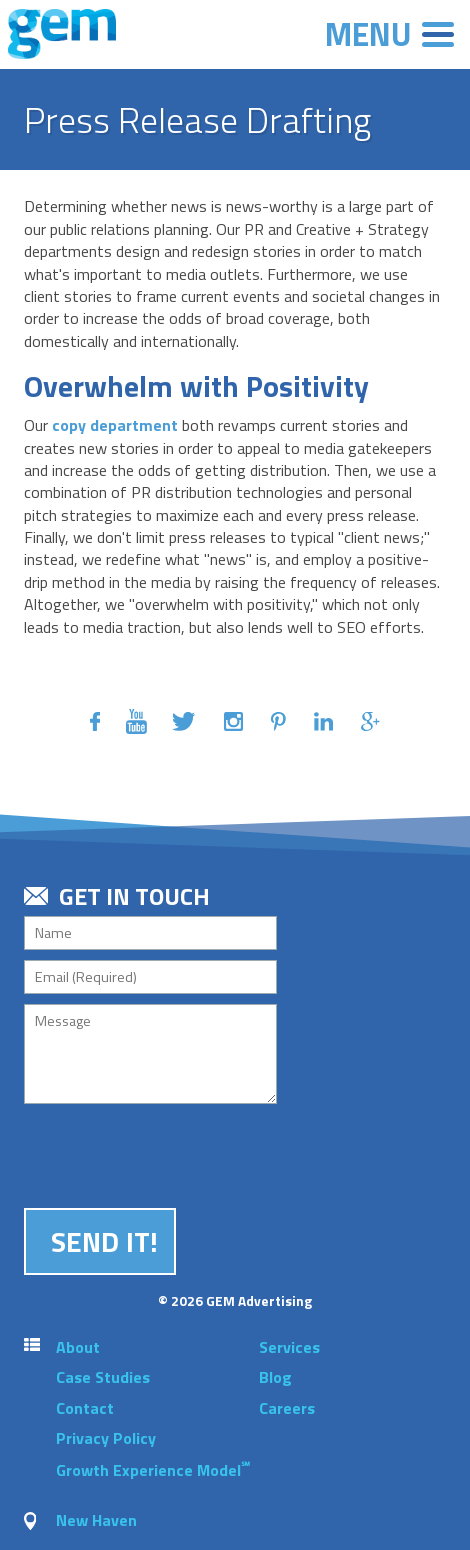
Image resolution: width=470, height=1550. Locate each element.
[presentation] (176, 1153)
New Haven (96, 1520)
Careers (287, 1408)
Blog (275, 1377)
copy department (115, 425)
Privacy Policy (106, 1438)
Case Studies (103, 1377)
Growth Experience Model (153, 1470)
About (78, 1347)
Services (289, 1347)
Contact (85, 1408)
